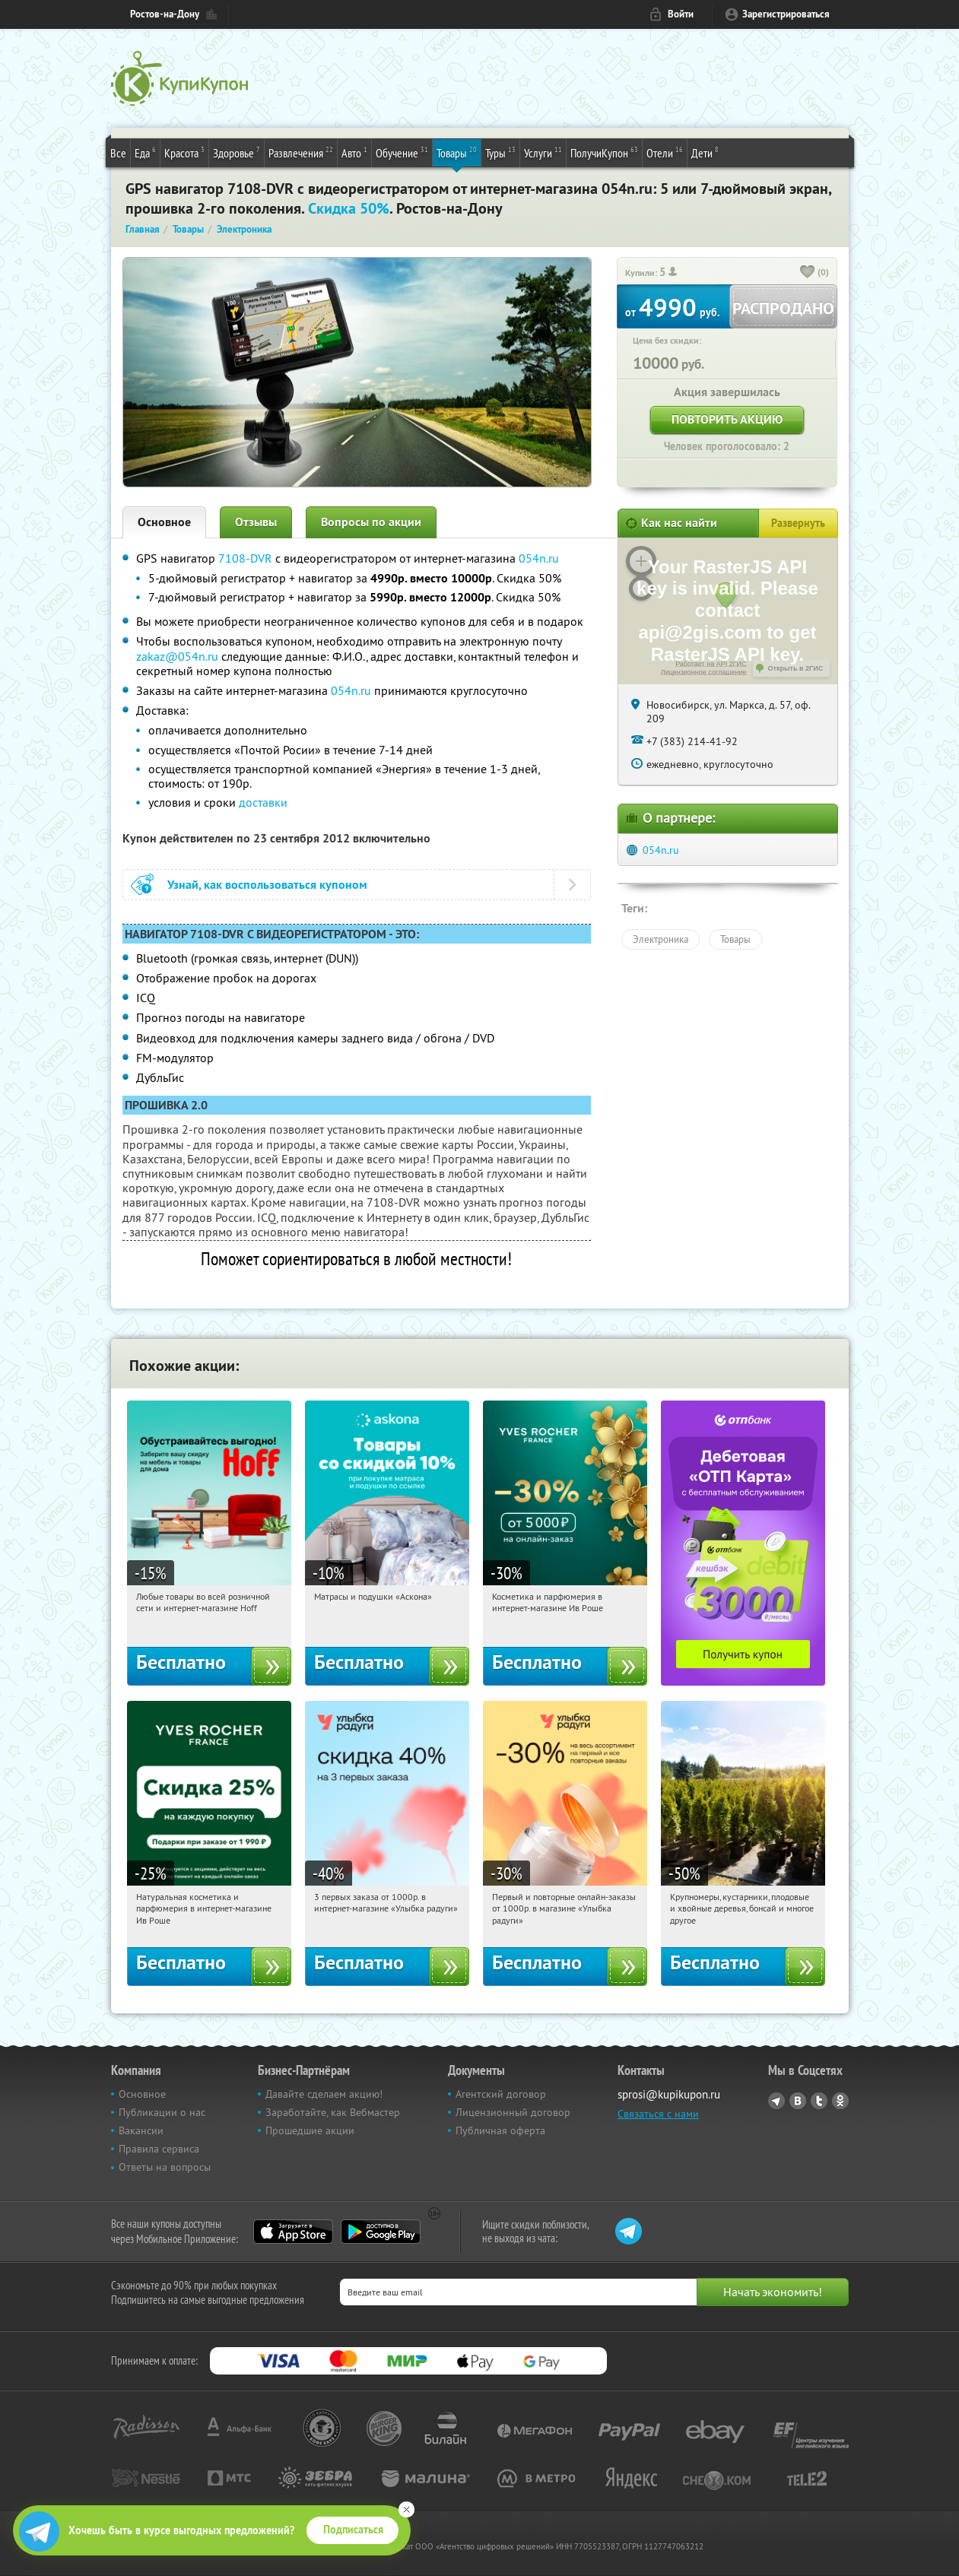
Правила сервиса (159, 2149)
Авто (354, 152)
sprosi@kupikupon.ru (669, 2094)
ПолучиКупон (604, 152)
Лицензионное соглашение (704, 672)
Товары (457, 152)
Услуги (543, 152)
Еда (145, 152)
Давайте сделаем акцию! (324, 2094)
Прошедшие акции (309, 2130)
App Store (293, 2231)
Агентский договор (501, 2094)
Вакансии (141, 2130)
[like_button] (807, 273)
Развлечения (300, 152)
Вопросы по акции (371, 522)
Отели (664, 152)
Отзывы (256, 522)
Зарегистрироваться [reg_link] (786, 14)
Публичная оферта (500, 2130)
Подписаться (353, 2529)
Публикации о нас (162, 2112)
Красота (184, 152)
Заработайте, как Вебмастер (332, 2112)
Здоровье (236, 152)
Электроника (660, 939)
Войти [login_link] (681, 14)
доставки (263, 802)
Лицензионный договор (513, 2112)
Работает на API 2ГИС (710, 664)
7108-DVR (245, 558)
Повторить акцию (727, 419)
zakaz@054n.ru (177, 656)
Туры (500, 152)
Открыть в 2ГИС (796, 668)
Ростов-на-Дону (164, 14)
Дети (705, 152)
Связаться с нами (658, 2114)
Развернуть (798, 523)
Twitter (819, 2100)
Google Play (381, 2231)
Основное (164, 522)
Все (118, 152)
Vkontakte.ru (797, 2100)
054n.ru (539, 558)
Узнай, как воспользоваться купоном (267, 885)
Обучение (402, 152)
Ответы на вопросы (165, 2167)
